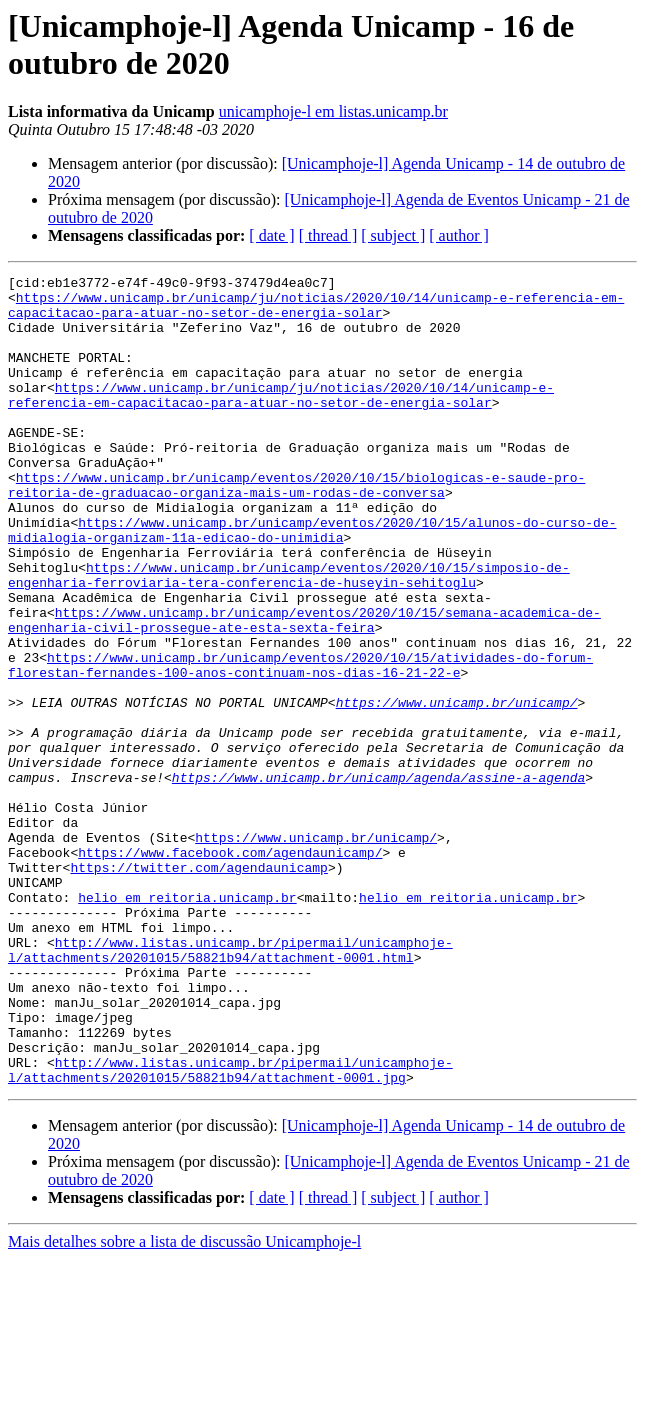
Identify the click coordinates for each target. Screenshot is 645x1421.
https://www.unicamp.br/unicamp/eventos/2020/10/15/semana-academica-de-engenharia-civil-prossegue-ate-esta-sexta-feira (304, 690)
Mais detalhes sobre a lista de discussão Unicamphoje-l (184, 1403)
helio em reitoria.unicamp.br (187, 1023)
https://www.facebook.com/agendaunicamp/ (230, 969)
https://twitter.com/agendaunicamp (198, 987)
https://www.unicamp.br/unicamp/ (457, 789)
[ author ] (459, 235)
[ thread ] (328, 235)
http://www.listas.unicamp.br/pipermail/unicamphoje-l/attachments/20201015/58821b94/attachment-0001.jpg (230, 1230)
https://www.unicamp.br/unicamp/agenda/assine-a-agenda (378, 879)
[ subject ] (393, 235)
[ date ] (271, 235)
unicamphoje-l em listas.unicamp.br (333, 111)
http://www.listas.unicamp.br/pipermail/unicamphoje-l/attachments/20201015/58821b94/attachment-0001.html (230, 1086)
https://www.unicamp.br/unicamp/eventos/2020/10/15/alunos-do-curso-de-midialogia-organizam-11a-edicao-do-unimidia (312, 582)
